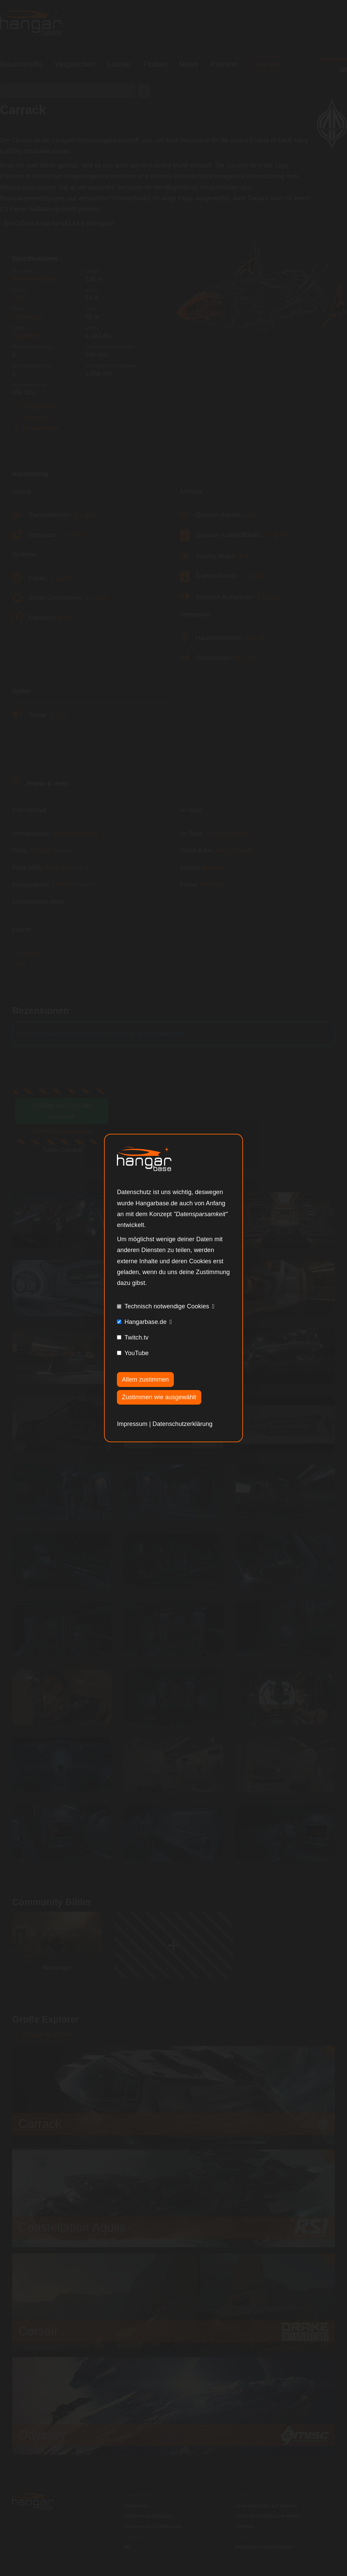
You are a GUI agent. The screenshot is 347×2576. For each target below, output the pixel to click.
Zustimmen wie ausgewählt (159, 1397)
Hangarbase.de (145, 1322)
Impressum (132, 1424)
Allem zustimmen (145, 1379)
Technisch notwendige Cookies (166, 1306)
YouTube (136, 1353)
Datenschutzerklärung (182, 1424)
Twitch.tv (136, 1337)
